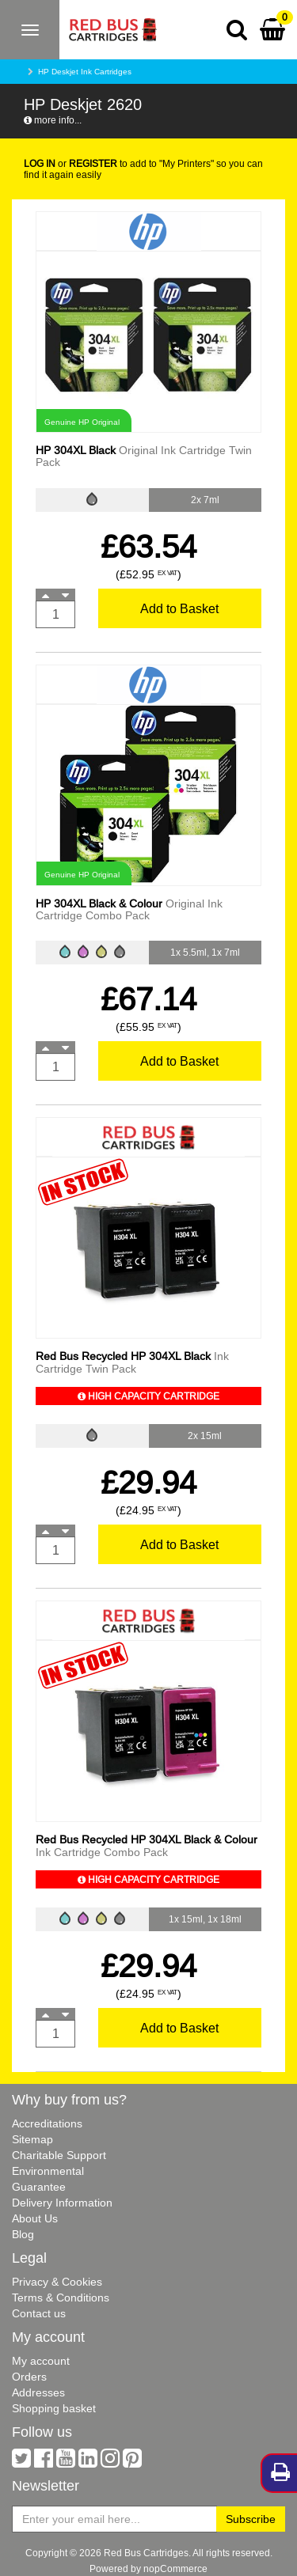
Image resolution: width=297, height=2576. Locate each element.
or (70, 163)
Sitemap (32, 2139)
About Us (35, 2218)
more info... (53, 120)
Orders (29, 2376)
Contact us (39, 2313)
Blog (23, 2234)
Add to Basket (179, 608)
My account (41, 2360)
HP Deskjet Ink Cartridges (84, 71)
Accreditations (47, 2123)
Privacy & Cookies (57, 2281)
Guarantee (39, 2186)
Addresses (38, 2392)
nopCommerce (175, 2568)
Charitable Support (59, 2155)
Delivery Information (62, 2202)
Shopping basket (54, 2408)
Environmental (48, 2171)
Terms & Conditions (60, 2297)
